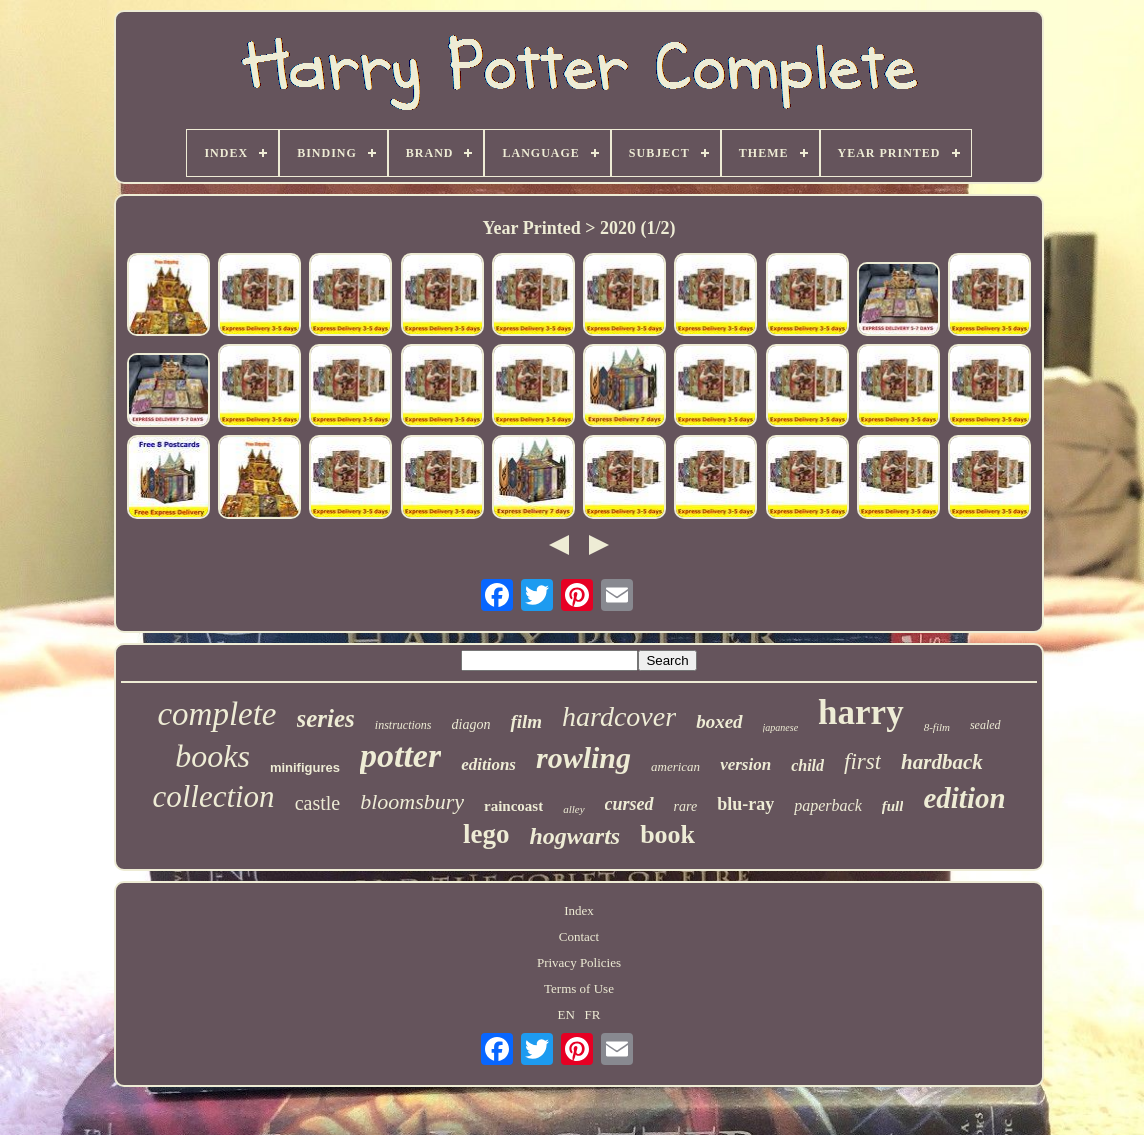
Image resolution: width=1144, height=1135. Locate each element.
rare (686, 806)
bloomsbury (412, 801)
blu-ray (745, 804)
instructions (403, 725)
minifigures (305, 767)
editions (488, 764)
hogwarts (574, 836)
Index (579, 910)
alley (573, 809)
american (675, 766)
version (745, 764)
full (893, 806)
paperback (828, 805)
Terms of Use (579, 988)
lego (486, 834)
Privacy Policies (579, 962)
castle (318, 803)
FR (593, 1014)
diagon (471, 724)
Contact (579, 936)
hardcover (619, 716)
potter (400, 755)
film (526, 721)
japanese (781, 727)
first (862, 761)
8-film (937, 727)
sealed (985, 725)
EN (566, 1014)
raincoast (513, 806)
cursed (629, 804)
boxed (719, 721)
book (667, 834)
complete (216, 714)
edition (964, 798)
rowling (583, 757)
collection (213, 796)
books (212, 756)
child (807, 765)
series (326, 718)
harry (861, 712)
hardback (942, 762)
